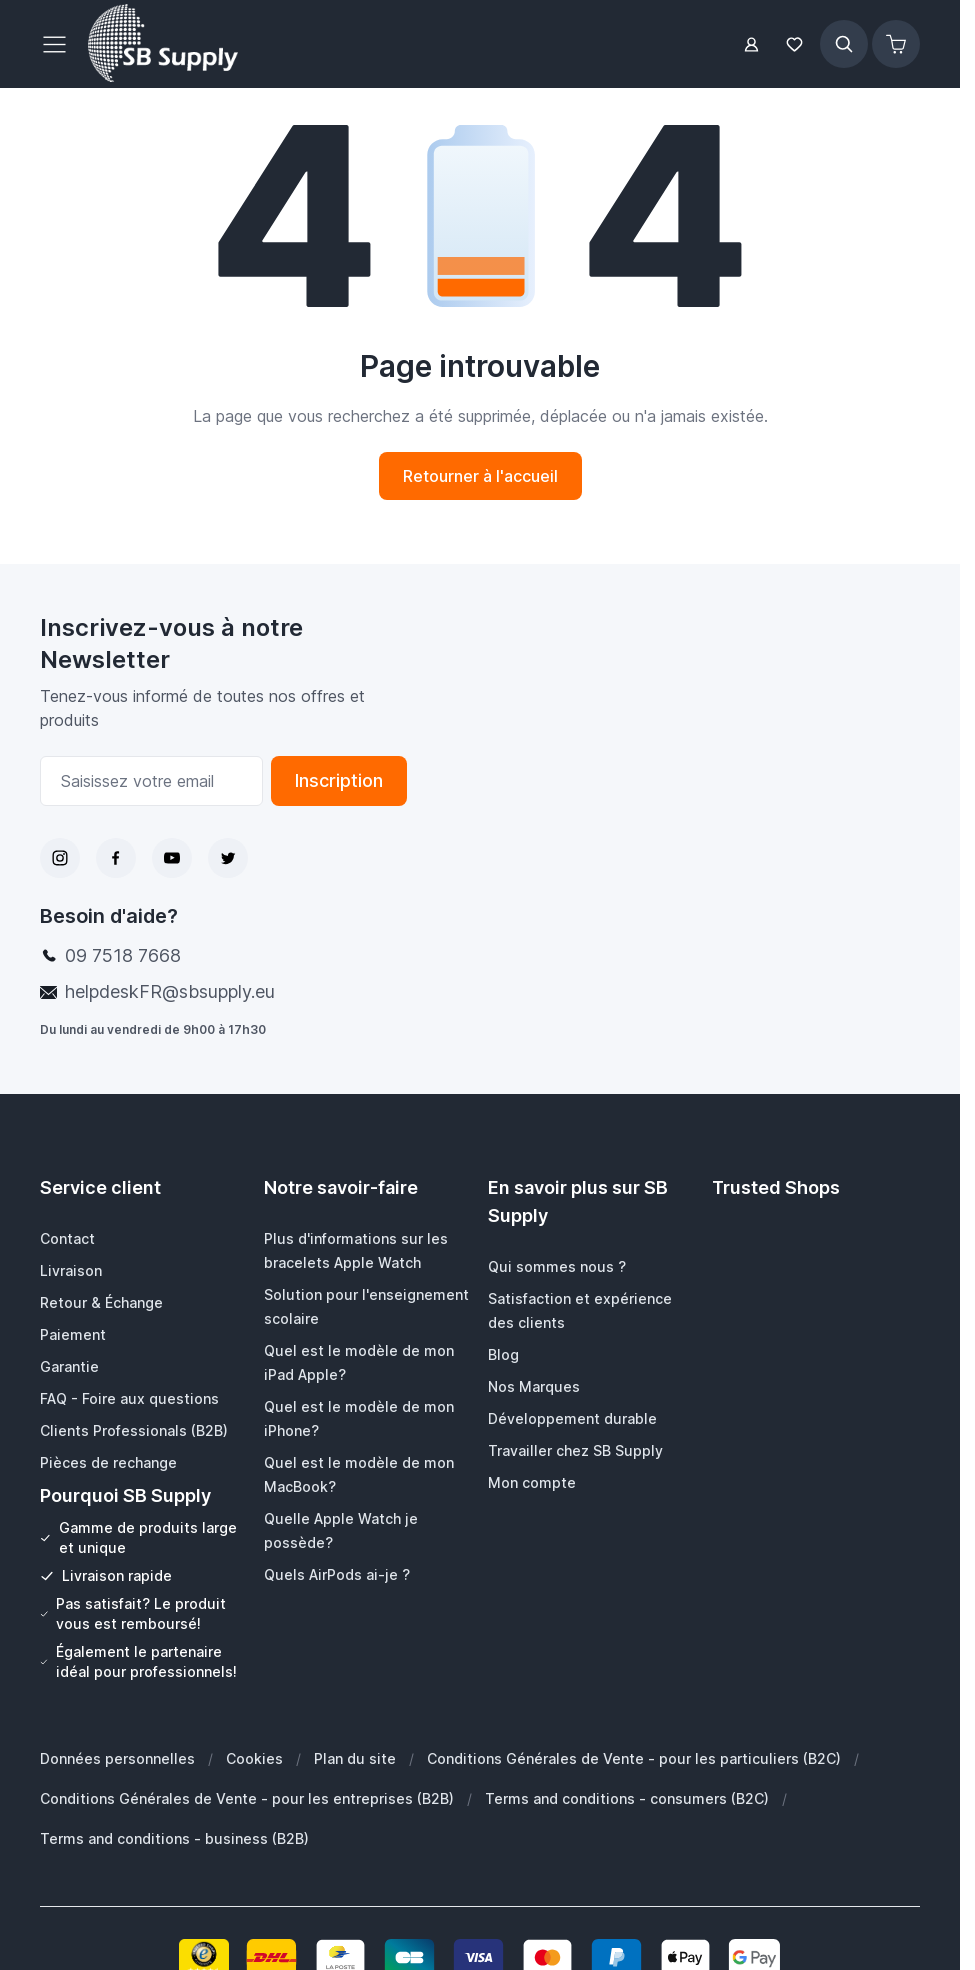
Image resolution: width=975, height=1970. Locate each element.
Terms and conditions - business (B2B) (174, 1838)
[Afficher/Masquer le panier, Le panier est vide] (896, 44)
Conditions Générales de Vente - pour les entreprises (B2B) (247, 1798)
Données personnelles (117, 1758)
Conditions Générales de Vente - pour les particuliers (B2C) (634, 1758)
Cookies (254, 1758)
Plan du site (355, 1758)
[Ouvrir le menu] (60, 44)
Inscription (339, 780)
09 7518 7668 (123, 955)
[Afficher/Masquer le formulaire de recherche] (844, 44)
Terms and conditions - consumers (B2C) (627, 1798)
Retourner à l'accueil (480, 476)
